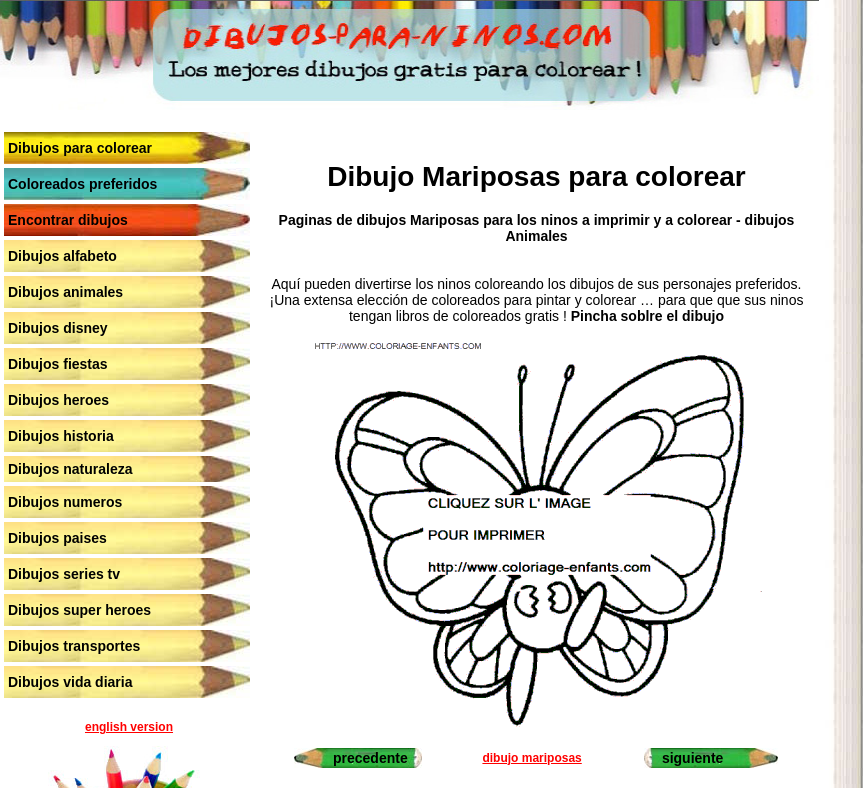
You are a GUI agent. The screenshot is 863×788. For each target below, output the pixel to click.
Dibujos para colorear (80, 148)
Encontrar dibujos (68, 220)
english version (129, 727)
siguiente (692, 758)
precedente (370, 758)
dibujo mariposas (531, 758)
